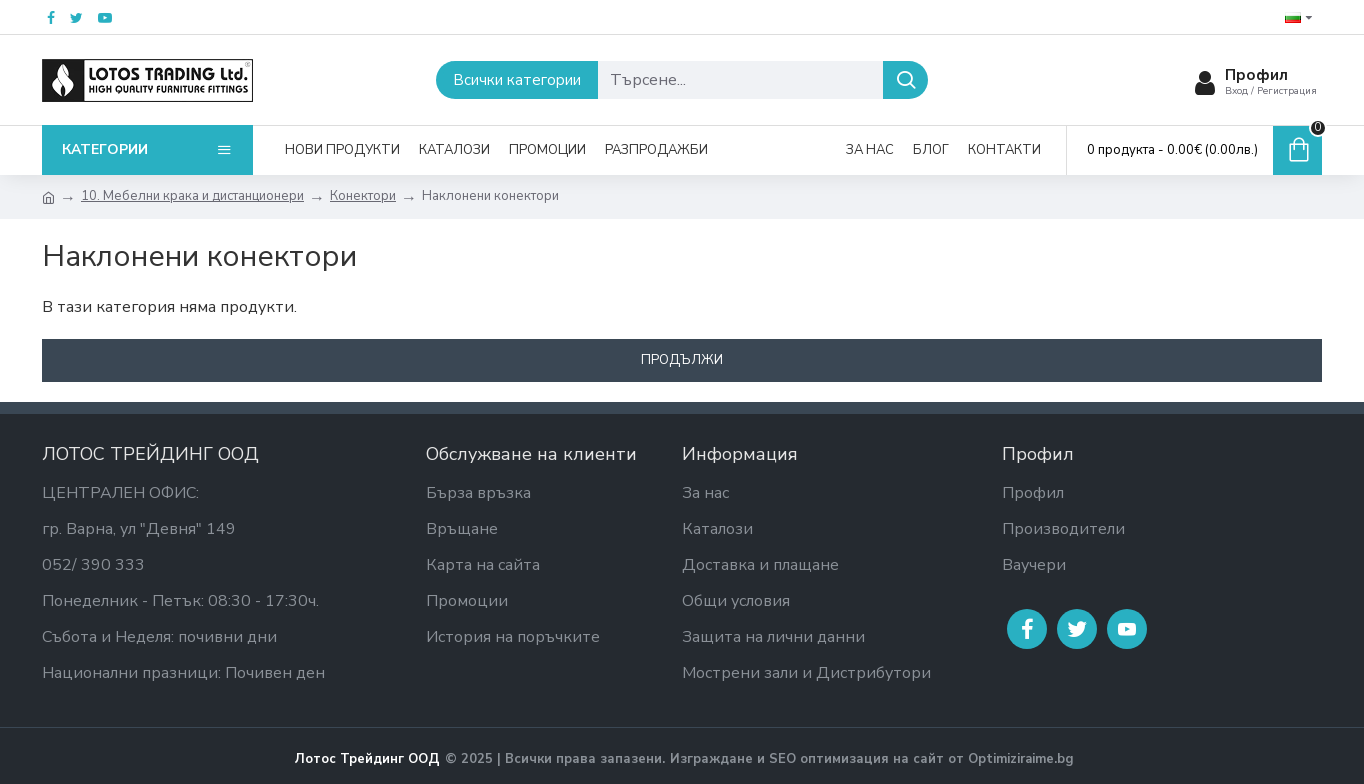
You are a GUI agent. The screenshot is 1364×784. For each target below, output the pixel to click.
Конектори (363, 196)
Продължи (682, 360)
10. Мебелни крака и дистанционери (192, 196)
